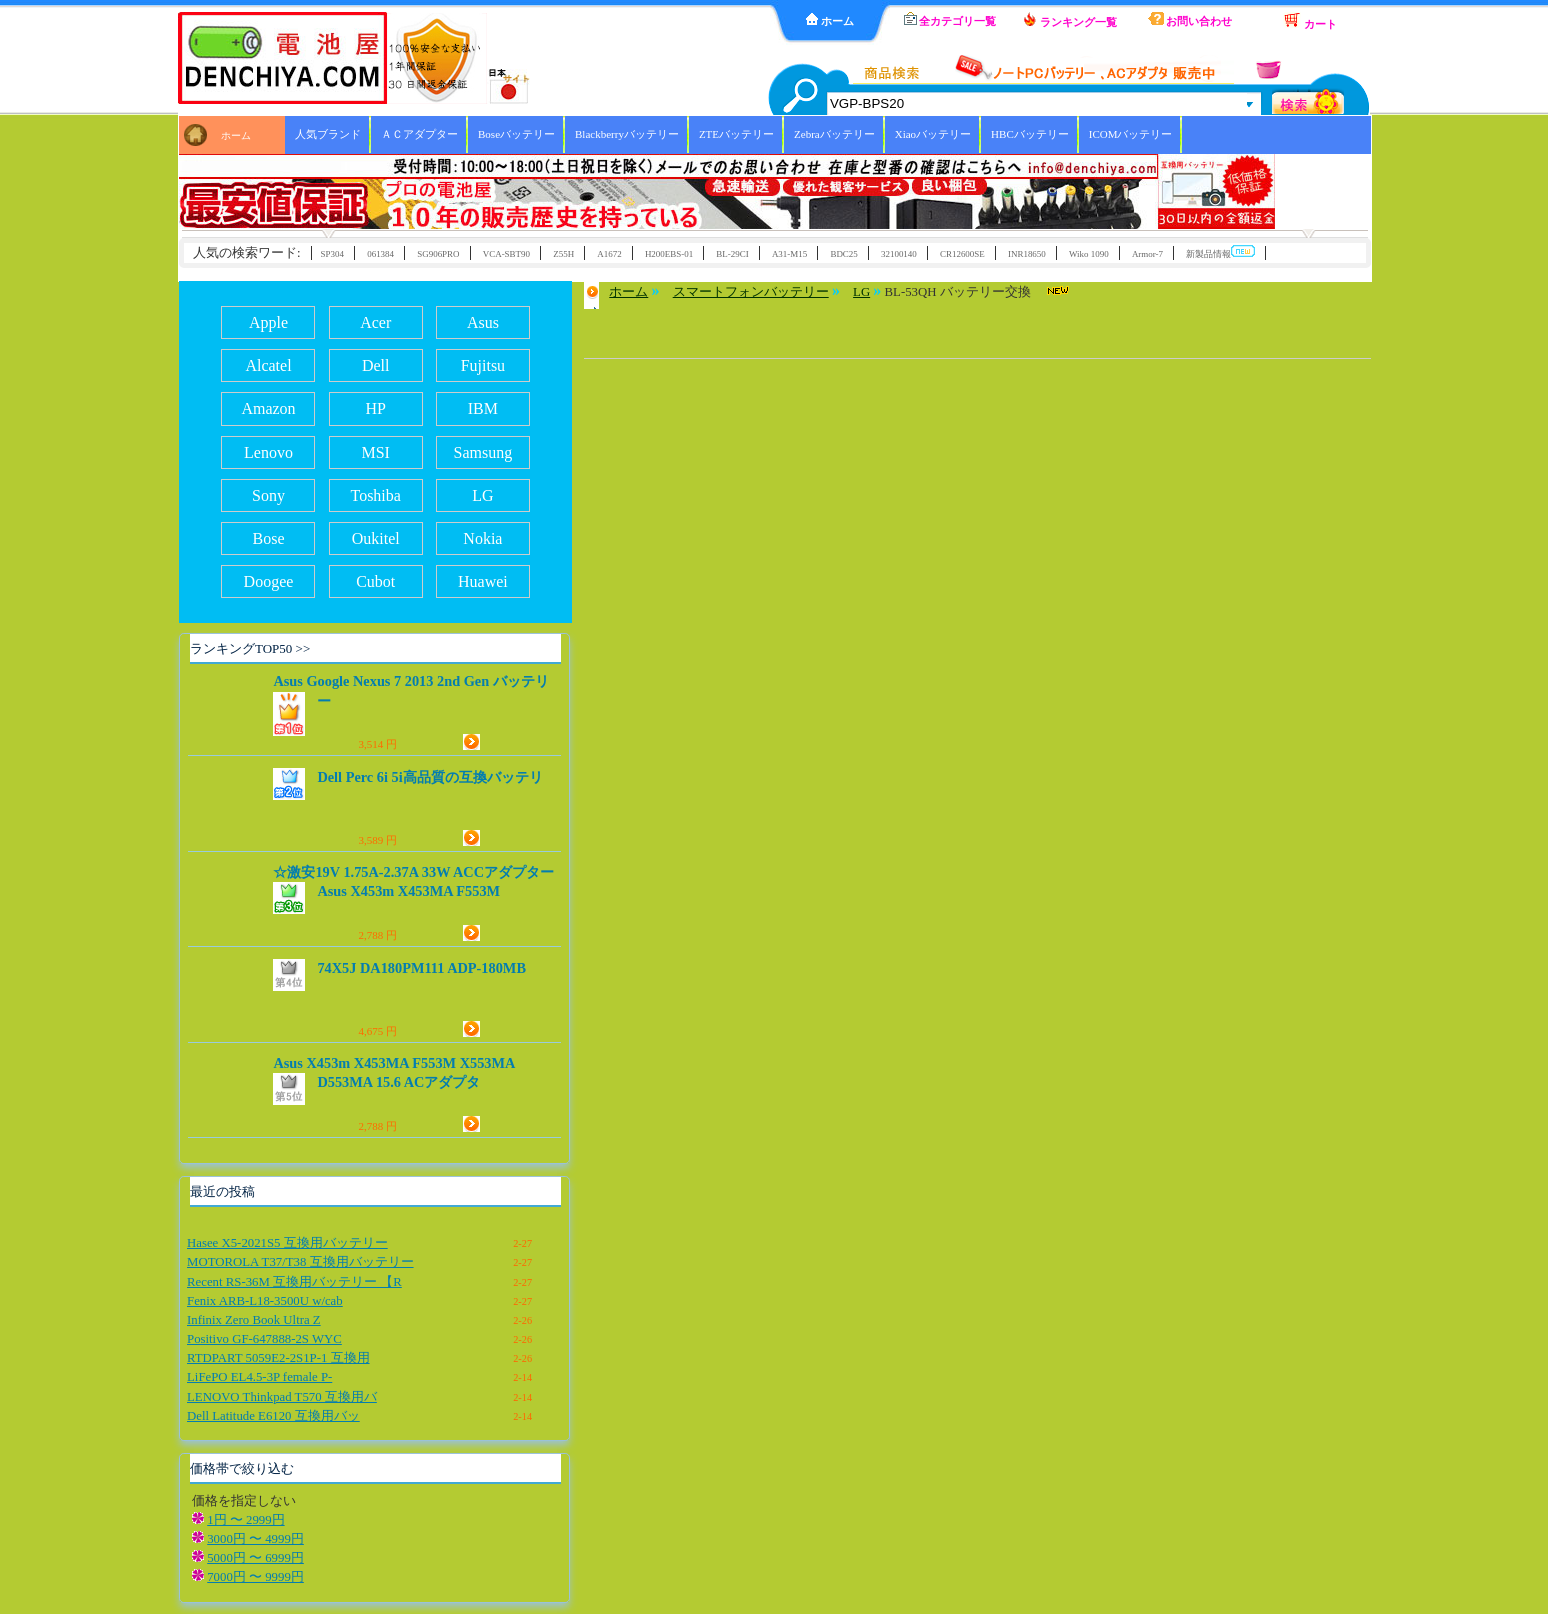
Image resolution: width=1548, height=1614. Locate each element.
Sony (268, 495)
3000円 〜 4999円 (255, 1539)
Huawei (483, 581)
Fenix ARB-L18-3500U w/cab (265, 1301)
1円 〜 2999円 (245, 1520)
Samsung (483, 452)
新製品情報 (1220, 252)
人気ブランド (328, 134)
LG (482, 495)
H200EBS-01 (669, 254)
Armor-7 (1147, 254)
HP (375, 408)
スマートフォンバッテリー (751, 292)
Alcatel (268, 365)
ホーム (830, 20)
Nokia (482, 538)
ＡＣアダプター (419, 134)
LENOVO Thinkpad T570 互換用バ (282, 1397)
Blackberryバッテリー (627, 134)
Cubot (375, 581)
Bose (268, 538)
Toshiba (375, 495)
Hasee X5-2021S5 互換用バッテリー (287, 1243)
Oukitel (376, 538)
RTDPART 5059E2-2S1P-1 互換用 (278, 1358)
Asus (483, 322)
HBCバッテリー (1030, 134)
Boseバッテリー (516, 134)
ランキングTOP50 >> (250, 648)
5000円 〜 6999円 (255, 1558)
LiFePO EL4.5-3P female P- (259, 1377)
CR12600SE (962, 254)
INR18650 (1027, 254)
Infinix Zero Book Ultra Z (254, 1320)
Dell (376, 365)
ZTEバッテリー (736, 134)
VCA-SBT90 (506, 254)
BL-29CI (732, 254)
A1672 (609, 254)
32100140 (899, 254)
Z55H (563, 254)
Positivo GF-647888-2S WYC (264, 1339)
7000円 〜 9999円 (255, 1577)
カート (1310, 21)
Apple (268, 322)
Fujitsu (483, 365)
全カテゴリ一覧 (950, 19)
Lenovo (268, 452)
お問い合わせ (1190, 19)
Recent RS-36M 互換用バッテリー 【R (294, 1282)
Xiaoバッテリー (933, 134)
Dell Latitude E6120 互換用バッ (273, 1416)
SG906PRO (438, 254)
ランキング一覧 (1070, 20)
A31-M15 (789, 254)
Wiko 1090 (1089, 254)
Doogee (269, 581)
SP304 (332, 254)
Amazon (268, 408)
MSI (375, 452)
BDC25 (843, 254)
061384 (380, 254)
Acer (375, 322)
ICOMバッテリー (1131, 134)
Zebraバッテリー (834, 134)
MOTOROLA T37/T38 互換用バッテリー (300, 1262)
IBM (483, 408)
